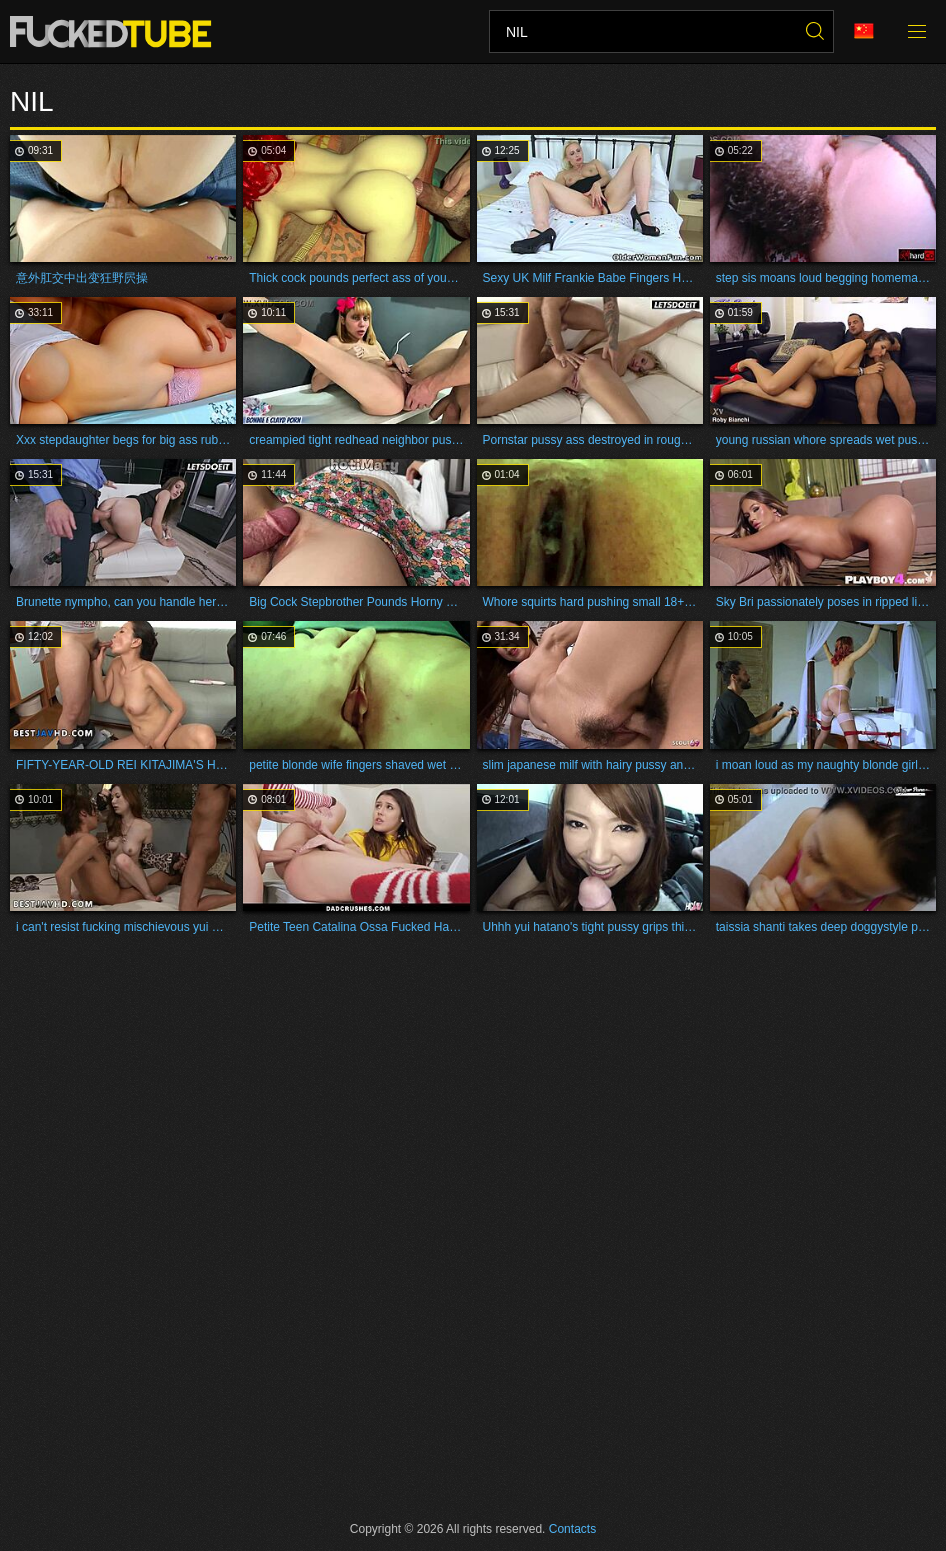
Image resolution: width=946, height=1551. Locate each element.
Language (864, 31)
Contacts (572, 1529)
